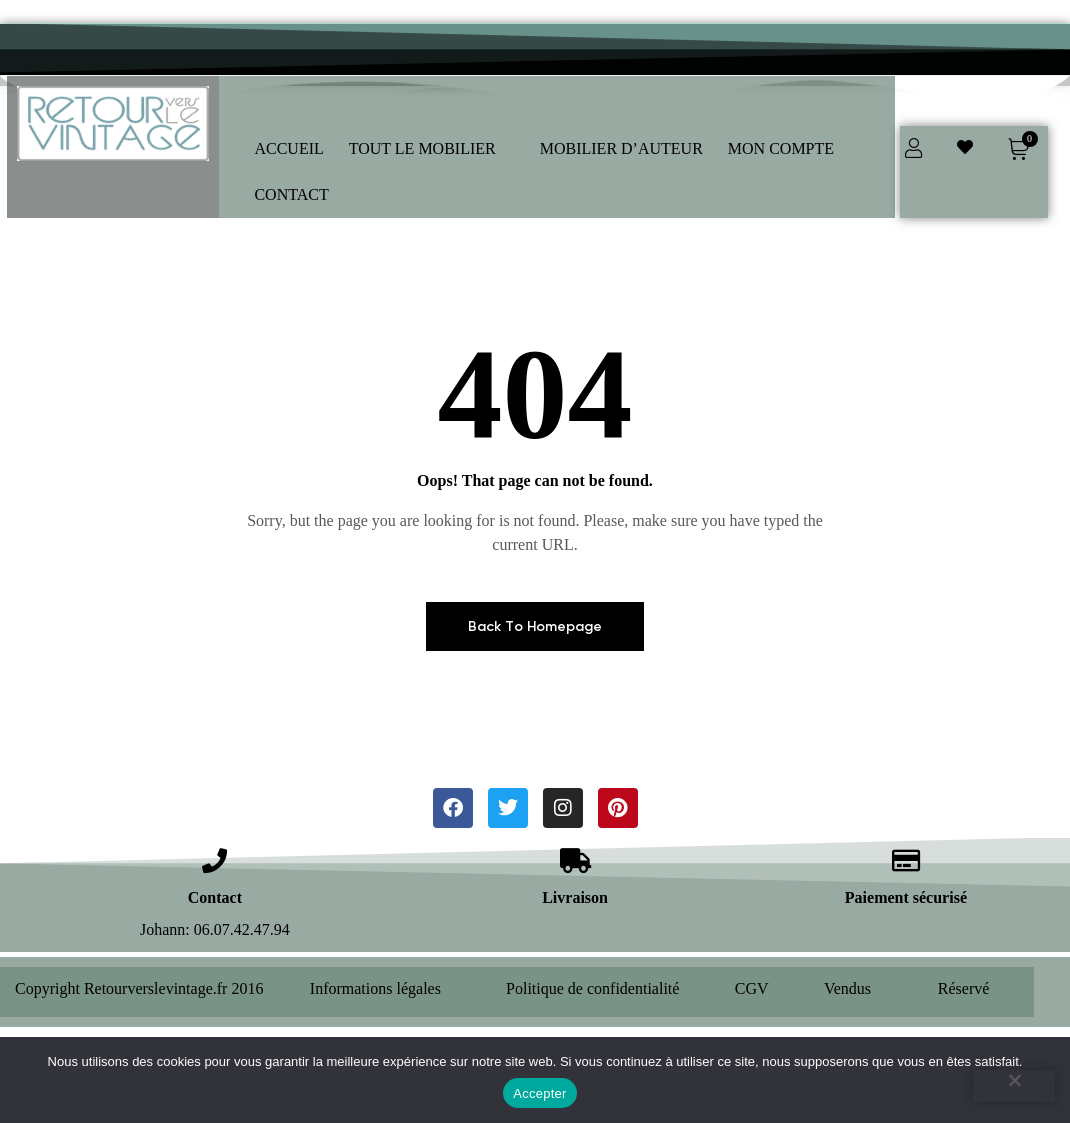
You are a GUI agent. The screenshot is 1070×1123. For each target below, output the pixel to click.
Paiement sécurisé (906, 897)
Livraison (575, 897)
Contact (215, 897)
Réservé (964, 988)
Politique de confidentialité (592, 988)
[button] (432, 149)
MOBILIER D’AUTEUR (621, 148)
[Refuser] (1014, 1086)
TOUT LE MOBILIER (432, 148)
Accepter (539, 1093)
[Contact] (214, 860)
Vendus (847, 988)
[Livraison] (575, 860)
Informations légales (375, 988)
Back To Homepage (535, 626)
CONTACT (300, 194)
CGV (752, 988)
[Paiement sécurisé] (905, 860)
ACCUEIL (288, 148)
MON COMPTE (790, 148)
